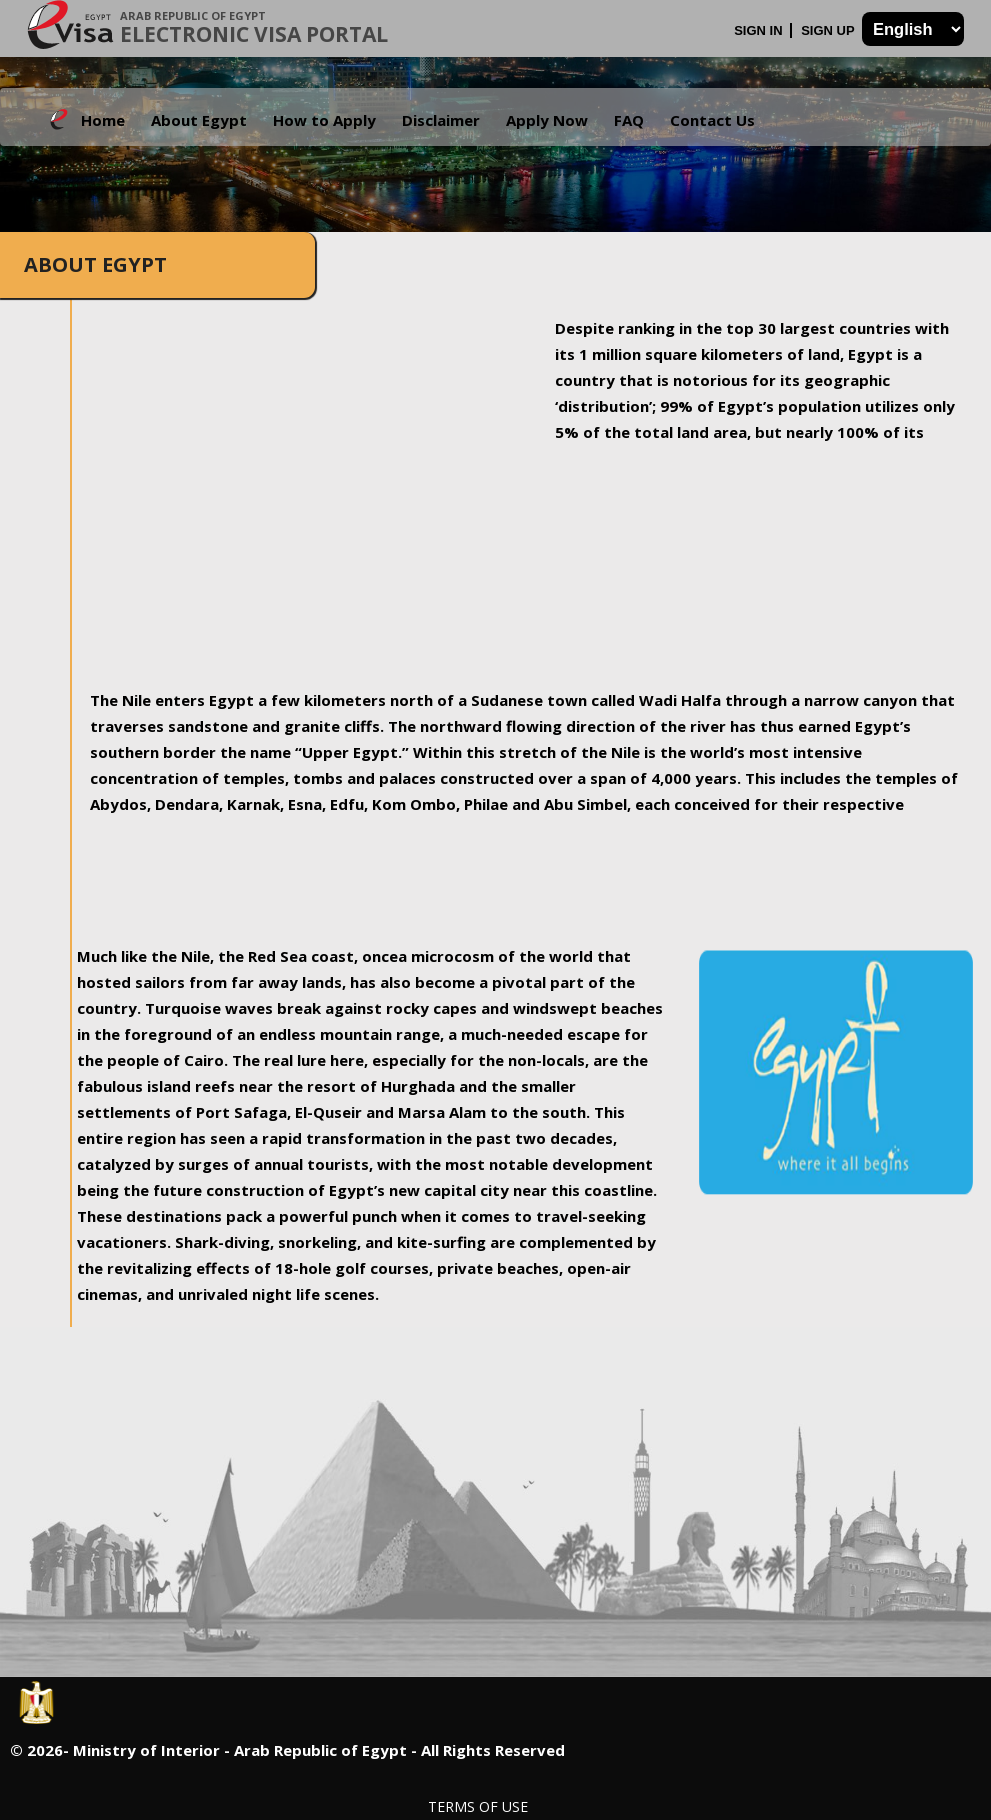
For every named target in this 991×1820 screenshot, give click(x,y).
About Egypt (199, 120)
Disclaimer (441, 120)
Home (103, 120)
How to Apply (324, 120)
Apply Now (547, 120)
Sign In (760, 30)
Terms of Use (478, 1806)
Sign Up (829, 30)
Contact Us (712, 120)
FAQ (629, 120)
